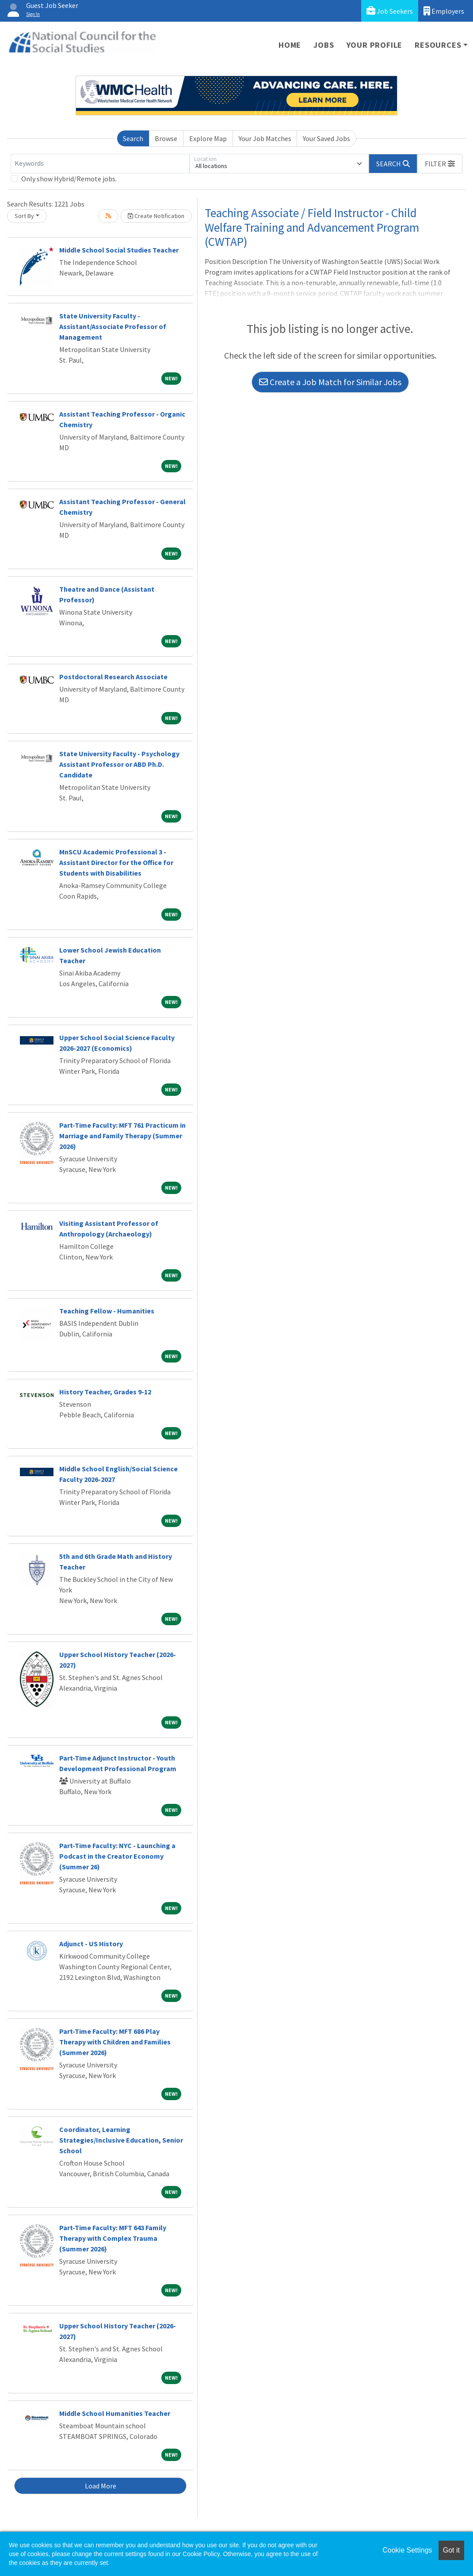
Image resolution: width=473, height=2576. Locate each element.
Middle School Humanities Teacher (114, 2413)
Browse (166, 138)
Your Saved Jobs (326, 138)
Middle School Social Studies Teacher (119, 249)
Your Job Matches (265, 138)
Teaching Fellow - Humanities (106, 1310)
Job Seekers (389, 10)
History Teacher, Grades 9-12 (105, 1391)
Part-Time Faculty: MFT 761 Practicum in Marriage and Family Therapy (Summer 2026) (122, 1136)
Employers (443, 10)
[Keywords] (100, 163)
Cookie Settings (407, 2550)
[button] (439, 163)
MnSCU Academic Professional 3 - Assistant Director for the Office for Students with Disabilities (116, 862)
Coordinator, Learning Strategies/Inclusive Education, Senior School (121, 2140)
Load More (100, 2485)
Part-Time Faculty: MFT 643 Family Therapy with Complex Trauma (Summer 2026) (112, 2238)
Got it (451, 2550)
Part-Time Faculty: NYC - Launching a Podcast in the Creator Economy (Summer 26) (117, 1856)
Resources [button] (438, 45)
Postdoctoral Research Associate (113, 676)
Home (289, 45)
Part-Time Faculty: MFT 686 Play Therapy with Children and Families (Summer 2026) (115, 2042)
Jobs (323, 45)
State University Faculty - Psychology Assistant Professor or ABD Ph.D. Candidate (119, 764)
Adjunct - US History (91, 1943)
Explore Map (208, 138)
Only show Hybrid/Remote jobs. (69, 178)
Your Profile (375, 45)
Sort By (24, 216)
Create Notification (156, 216)
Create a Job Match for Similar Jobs (330, 381)
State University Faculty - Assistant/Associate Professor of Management (112, 326)
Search (133, 138)
